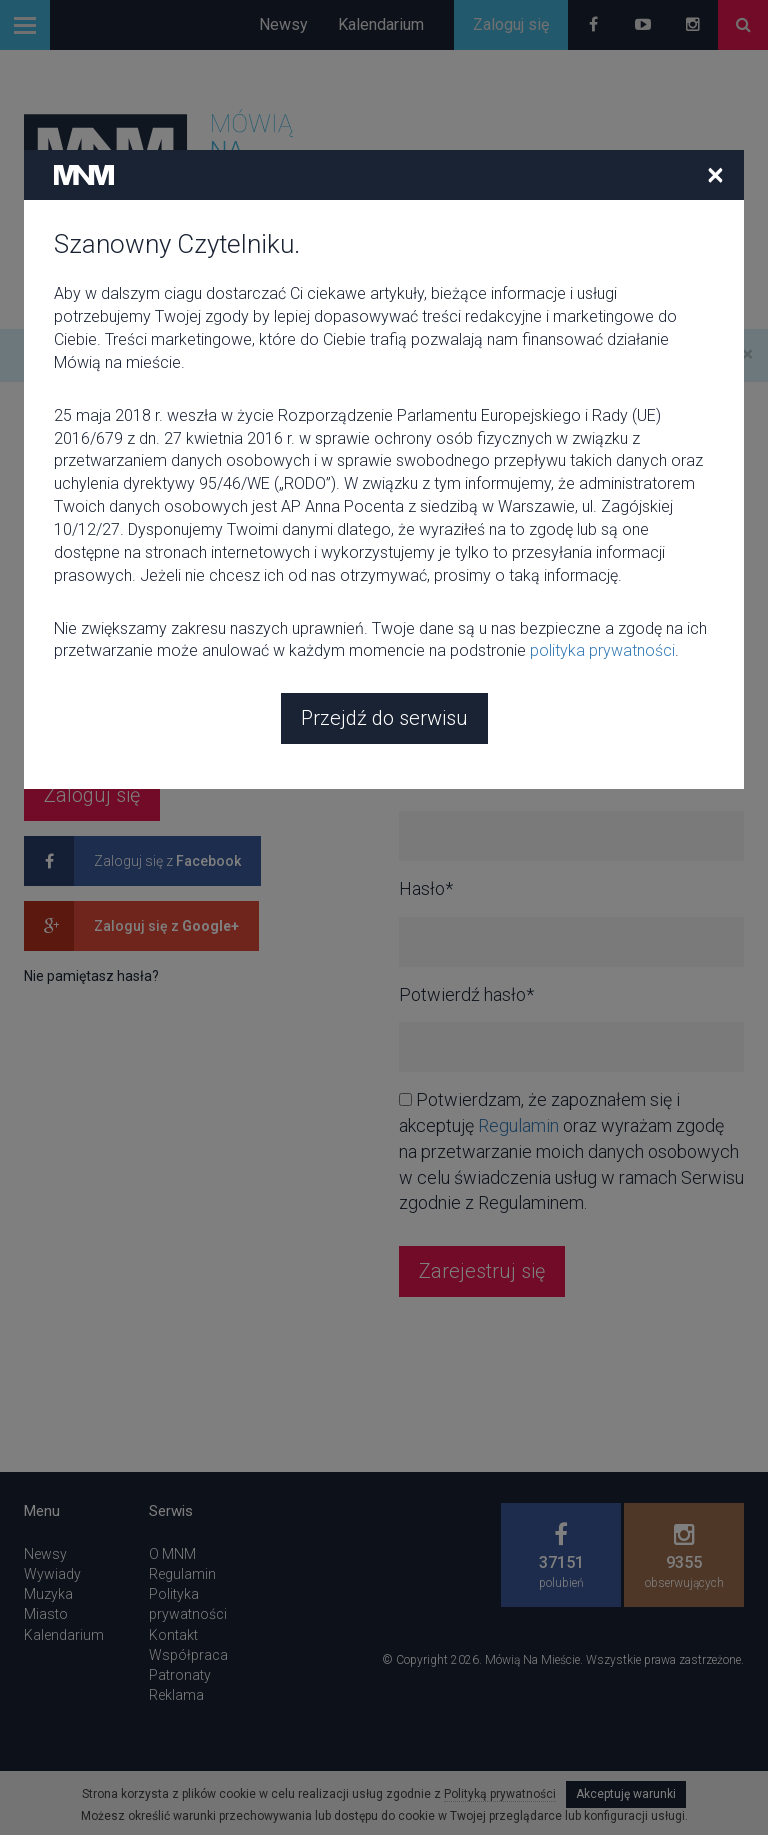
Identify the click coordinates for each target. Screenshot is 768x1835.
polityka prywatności (602, 650)
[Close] (715, 174)
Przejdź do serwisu (384, 718)
